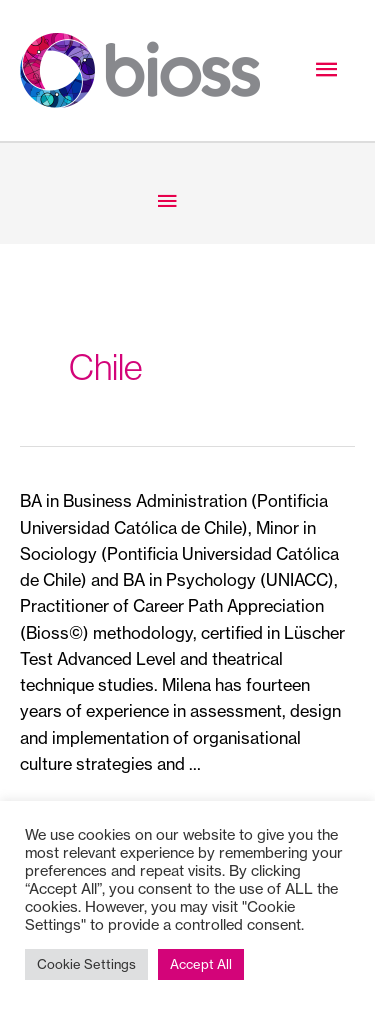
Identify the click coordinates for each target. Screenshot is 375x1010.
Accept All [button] (201, 964)
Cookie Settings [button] (86, 964)
